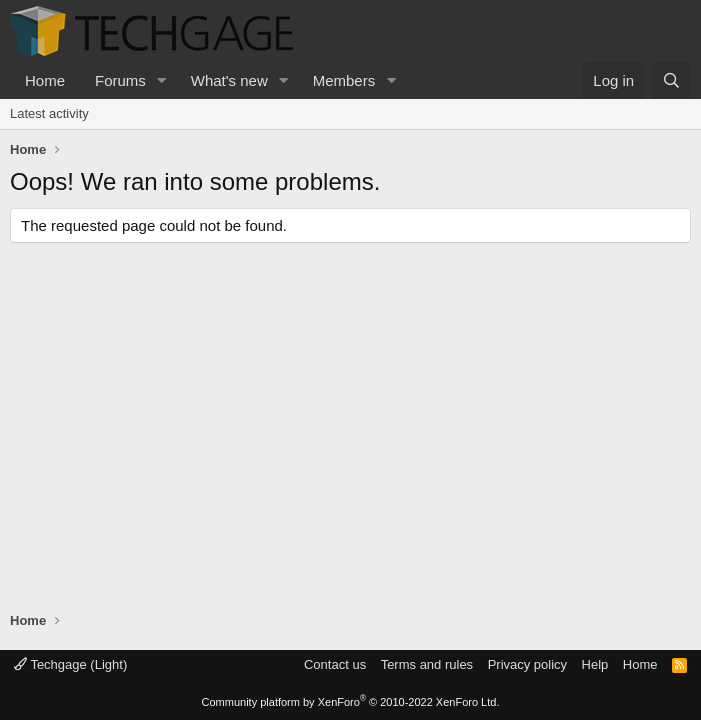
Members (344, 80)
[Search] (671, 80)
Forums (120, 80)
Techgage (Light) (70, 664)
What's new (229, 80)
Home (45, 80)
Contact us (335, 664)
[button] (162, 80)
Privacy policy (527, 664)
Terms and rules (427, 664)
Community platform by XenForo (351, 702)
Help (595, 664)
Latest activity (49, 113)
